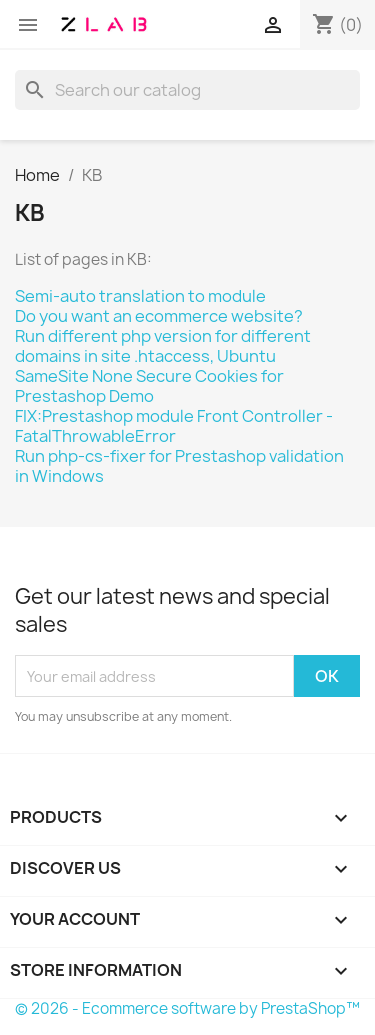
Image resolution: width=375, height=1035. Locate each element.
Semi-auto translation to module (140, 296)
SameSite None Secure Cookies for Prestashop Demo (149, 386)
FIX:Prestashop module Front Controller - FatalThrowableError (174, 426)
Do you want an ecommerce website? (159, 316)
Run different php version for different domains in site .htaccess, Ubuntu (163, 346)
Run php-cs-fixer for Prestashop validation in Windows (179, 466)
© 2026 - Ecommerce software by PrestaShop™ (187, 1008)
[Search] (187, 90)
